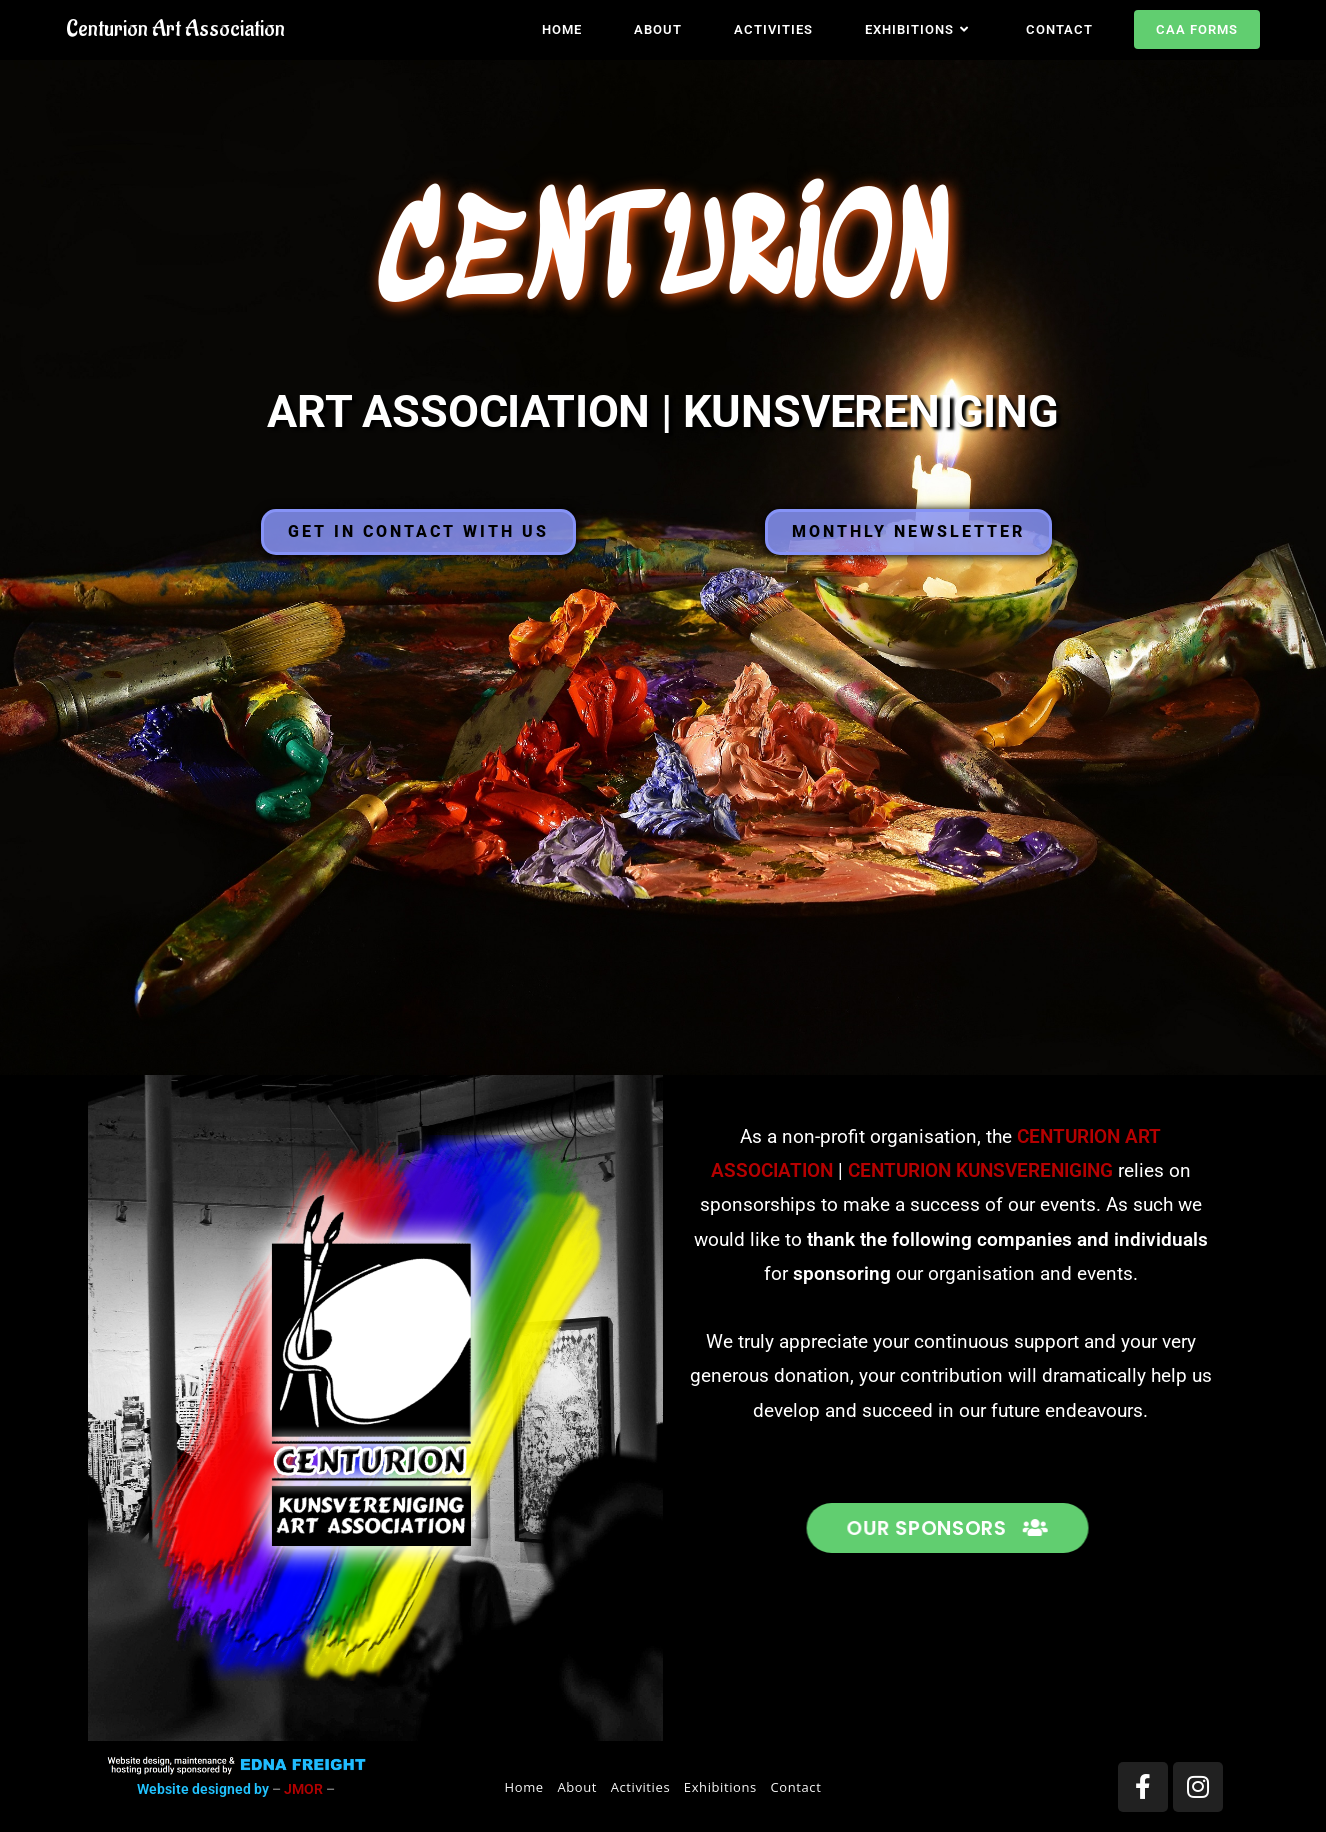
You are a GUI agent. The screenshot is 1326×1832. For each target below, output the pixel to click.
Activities (641, 1787)
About (577, 1787)
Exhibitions (720, 1787)
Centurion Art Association (175, 29)
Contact (796, 1787)
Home (524, 1787)
